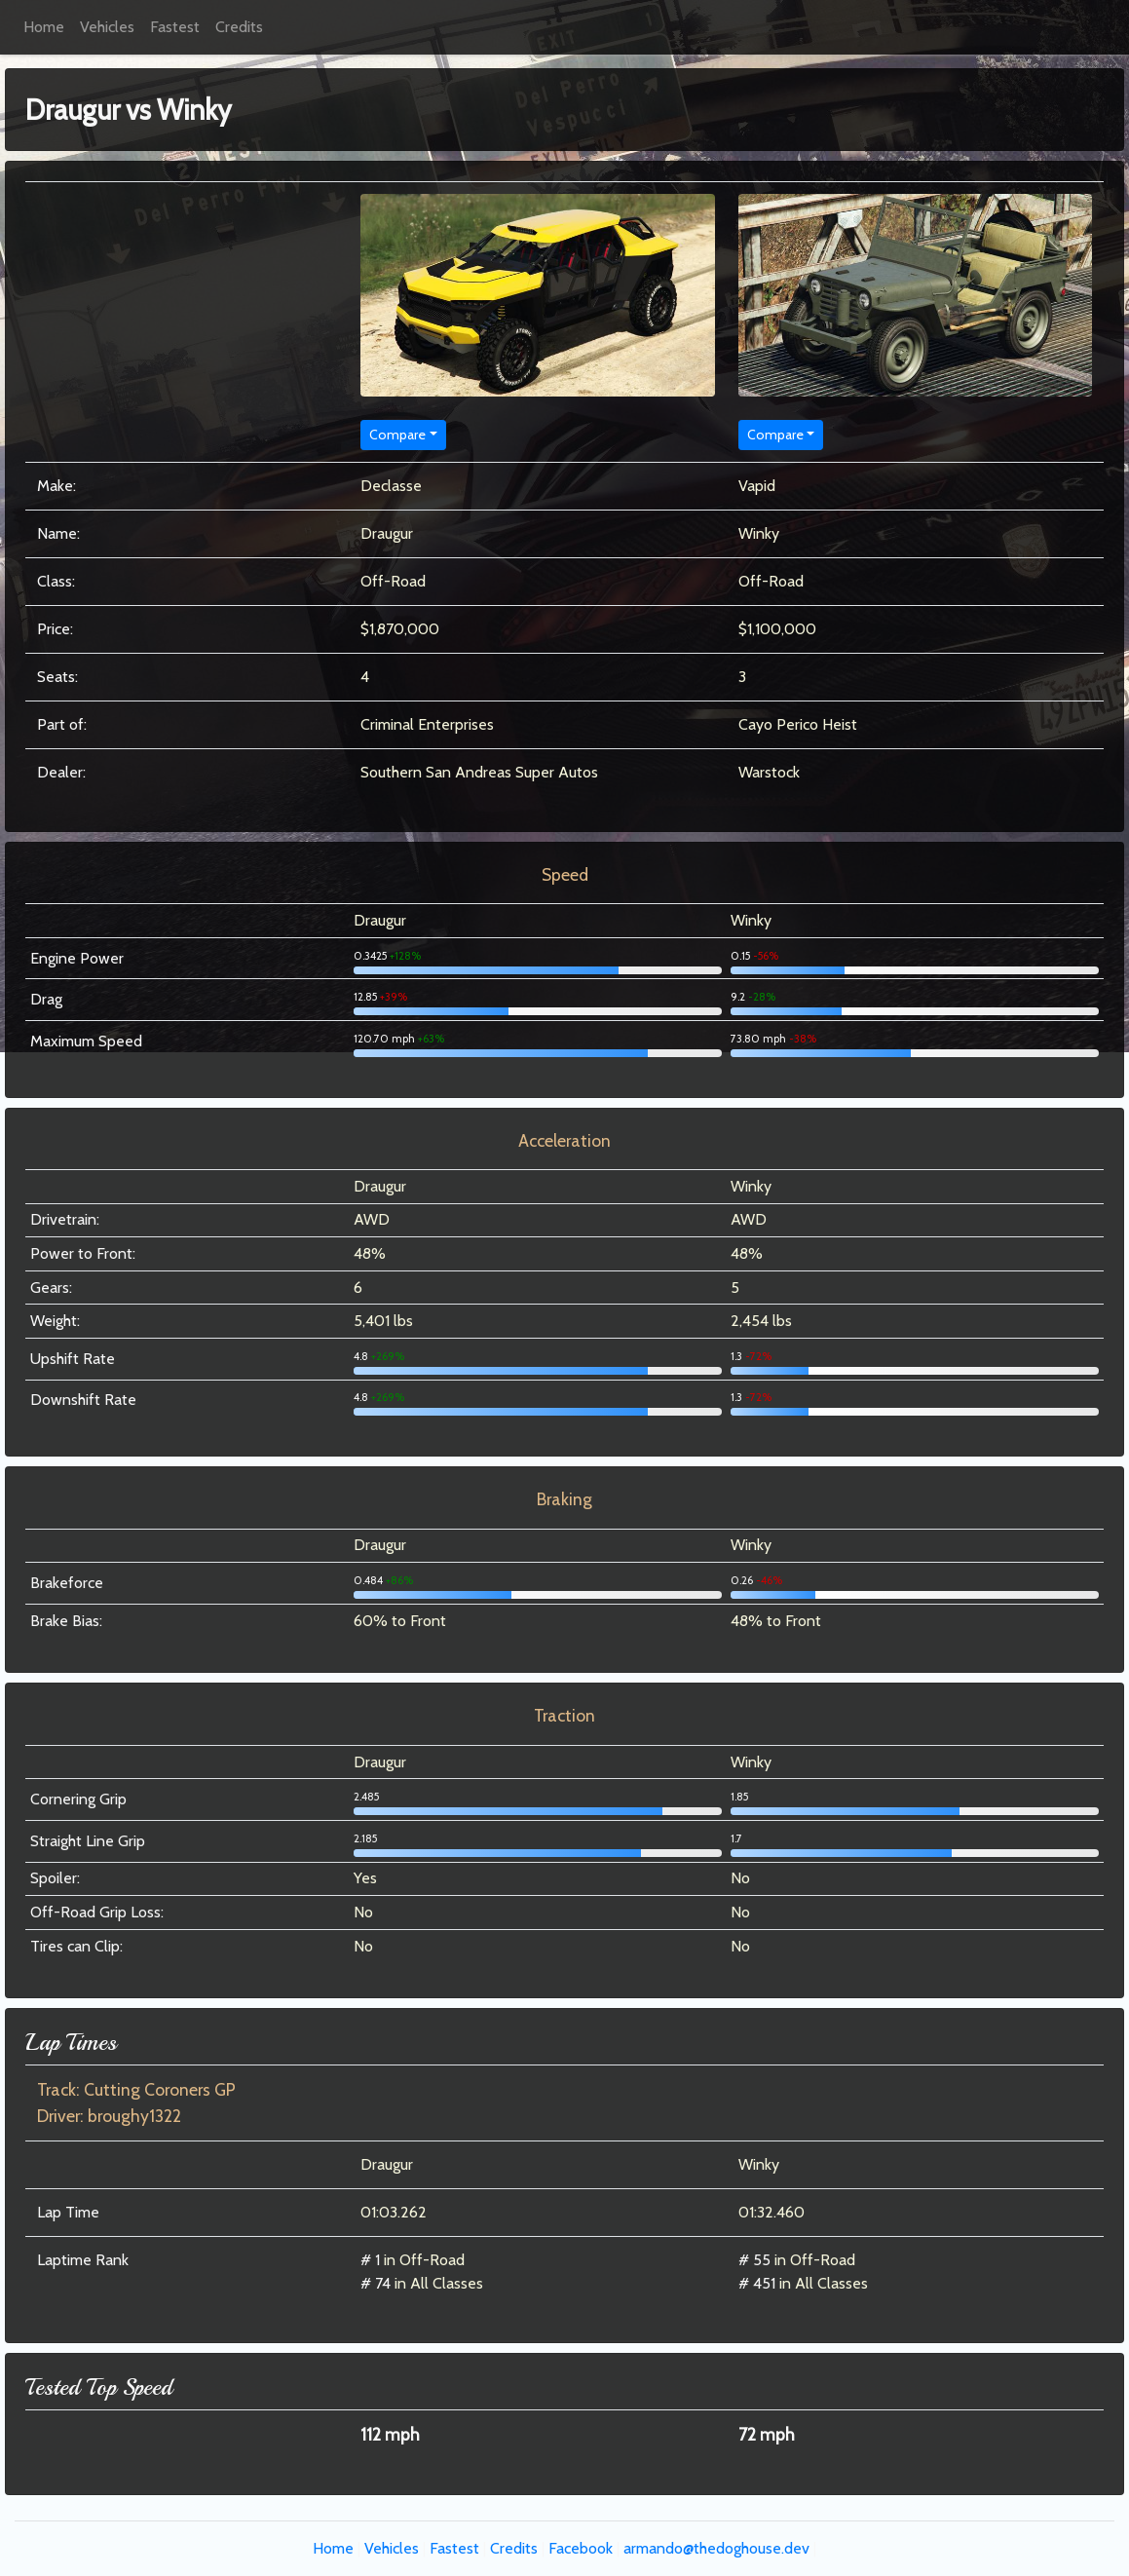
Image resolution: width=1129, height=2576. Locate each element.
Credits (239, 27)
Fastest (175, 27)
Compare (397, 434)
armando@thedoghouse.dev (716, 2548)
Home (43, 27)
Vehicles (107, 27)
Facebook (580, 2548)
